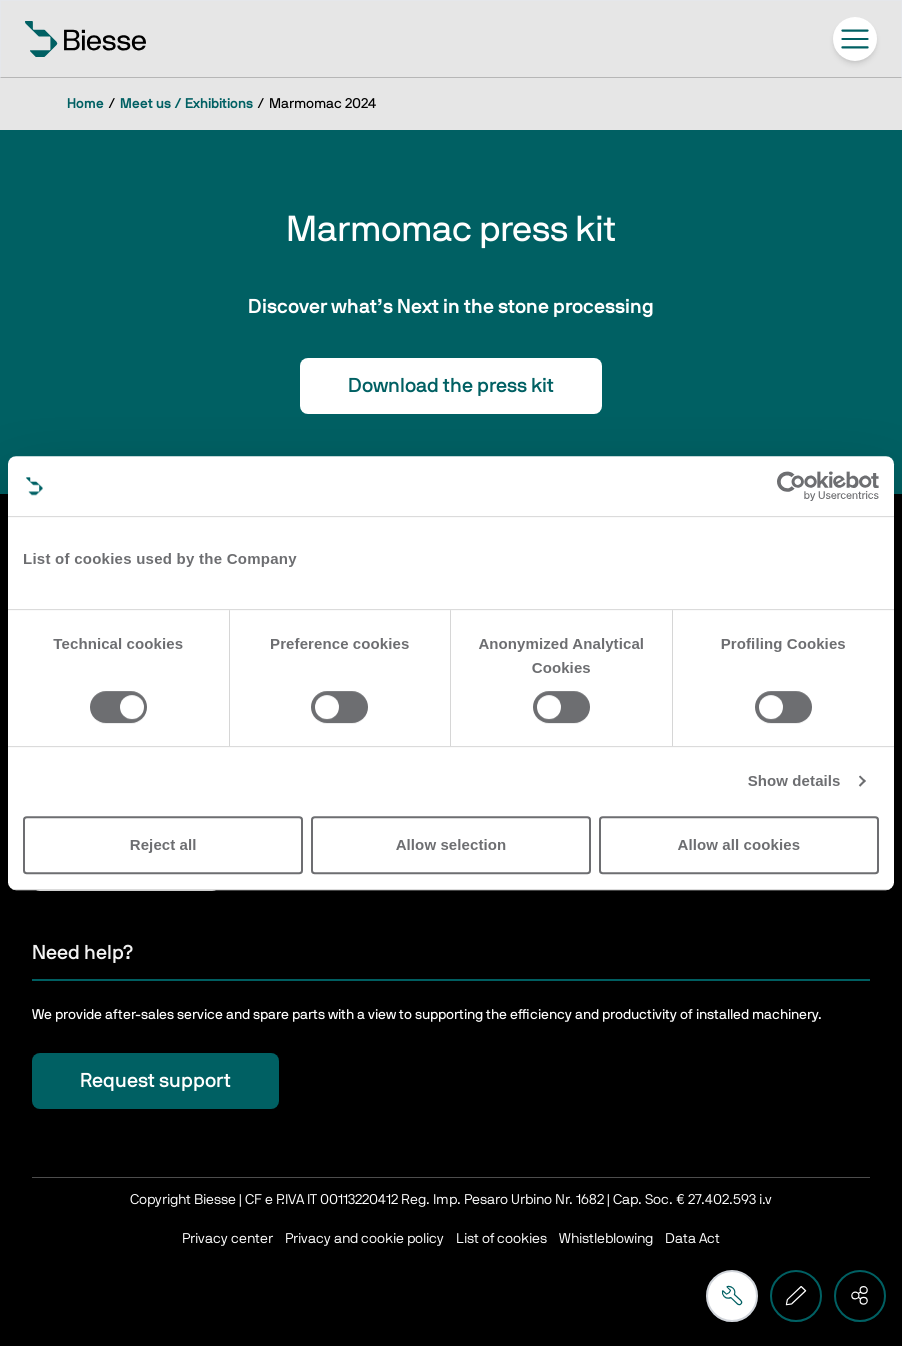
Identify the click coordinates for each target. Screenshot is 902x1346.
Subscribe (126, 863)
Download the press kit (451, 386)
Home (85, 104)
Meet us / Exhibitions (186, 104)
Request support (155, 1081)
